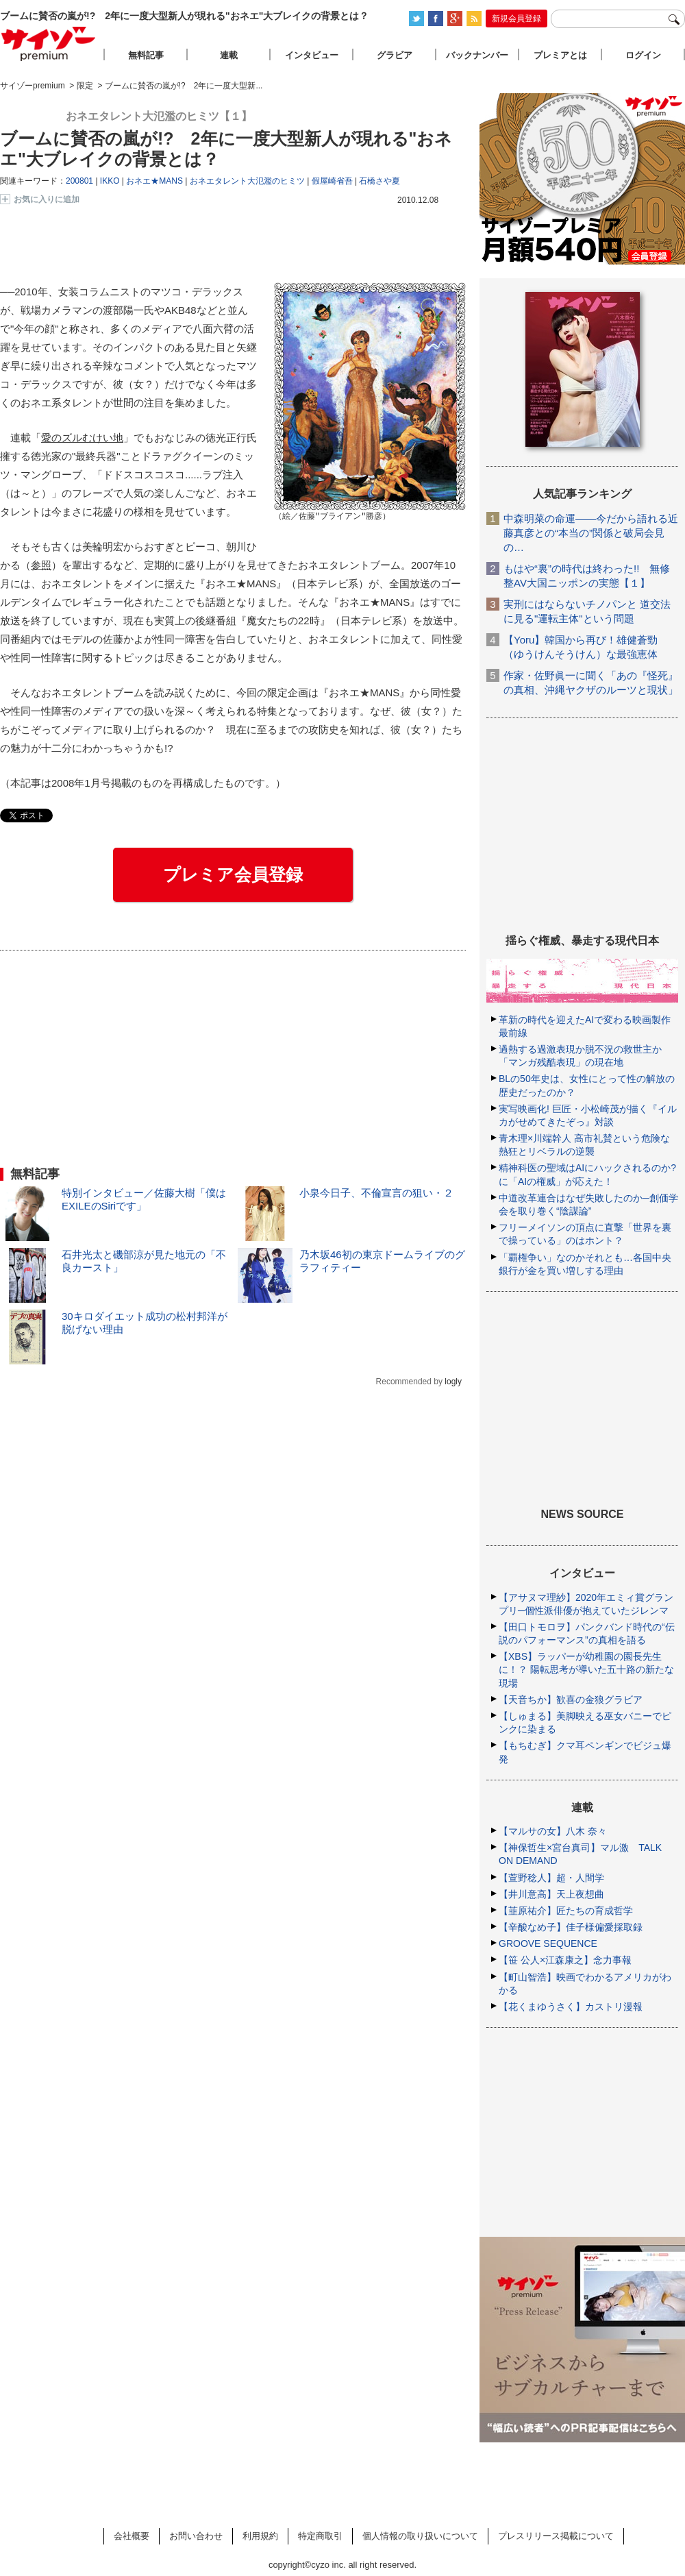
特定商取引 (320, 2536)
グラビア (394, 55)
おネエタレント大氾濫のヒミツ (247, 181)
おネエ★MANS (154, 181)
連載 (229, 55)
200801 (79, 181)
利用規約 (260, 2536)
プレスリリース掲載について (556, 2536)
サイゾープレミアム (48, 43)
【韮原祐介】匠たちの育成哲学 (566, 1910)
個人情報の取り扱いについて (420, 2536)
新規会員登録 (516, 18)
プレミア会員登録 (233, 874)
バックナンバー (477, 55)
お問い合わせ (196, 2536)
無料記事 (146, 55)
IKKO (110, 181)
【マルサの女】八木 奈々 (553, 1831)
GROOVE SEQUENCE (548, 1943)
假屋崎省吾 (332, 181)
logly (453, 1381)
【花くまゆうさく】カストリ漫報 (571, 2006)
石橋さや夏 (379, 181)
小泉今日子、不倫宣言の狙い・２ (376, 1193)
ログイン (643, 55)
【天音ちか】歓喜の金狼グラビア (571, 1699)
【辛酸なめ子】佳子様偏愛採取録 (571, 1927)
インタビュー (311, 55)
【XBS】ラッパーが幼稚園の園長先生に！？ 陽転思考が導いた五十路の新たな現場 (586, 1669)
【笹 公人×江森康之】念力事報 (565, 1959)
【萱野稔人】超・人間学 (551, 1877)
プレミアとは (560, 55)
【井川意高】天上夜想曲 (551, 1894)
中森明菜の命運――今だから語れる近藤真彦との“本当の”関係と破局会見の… (590, 533)
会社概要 (131, 2536)
